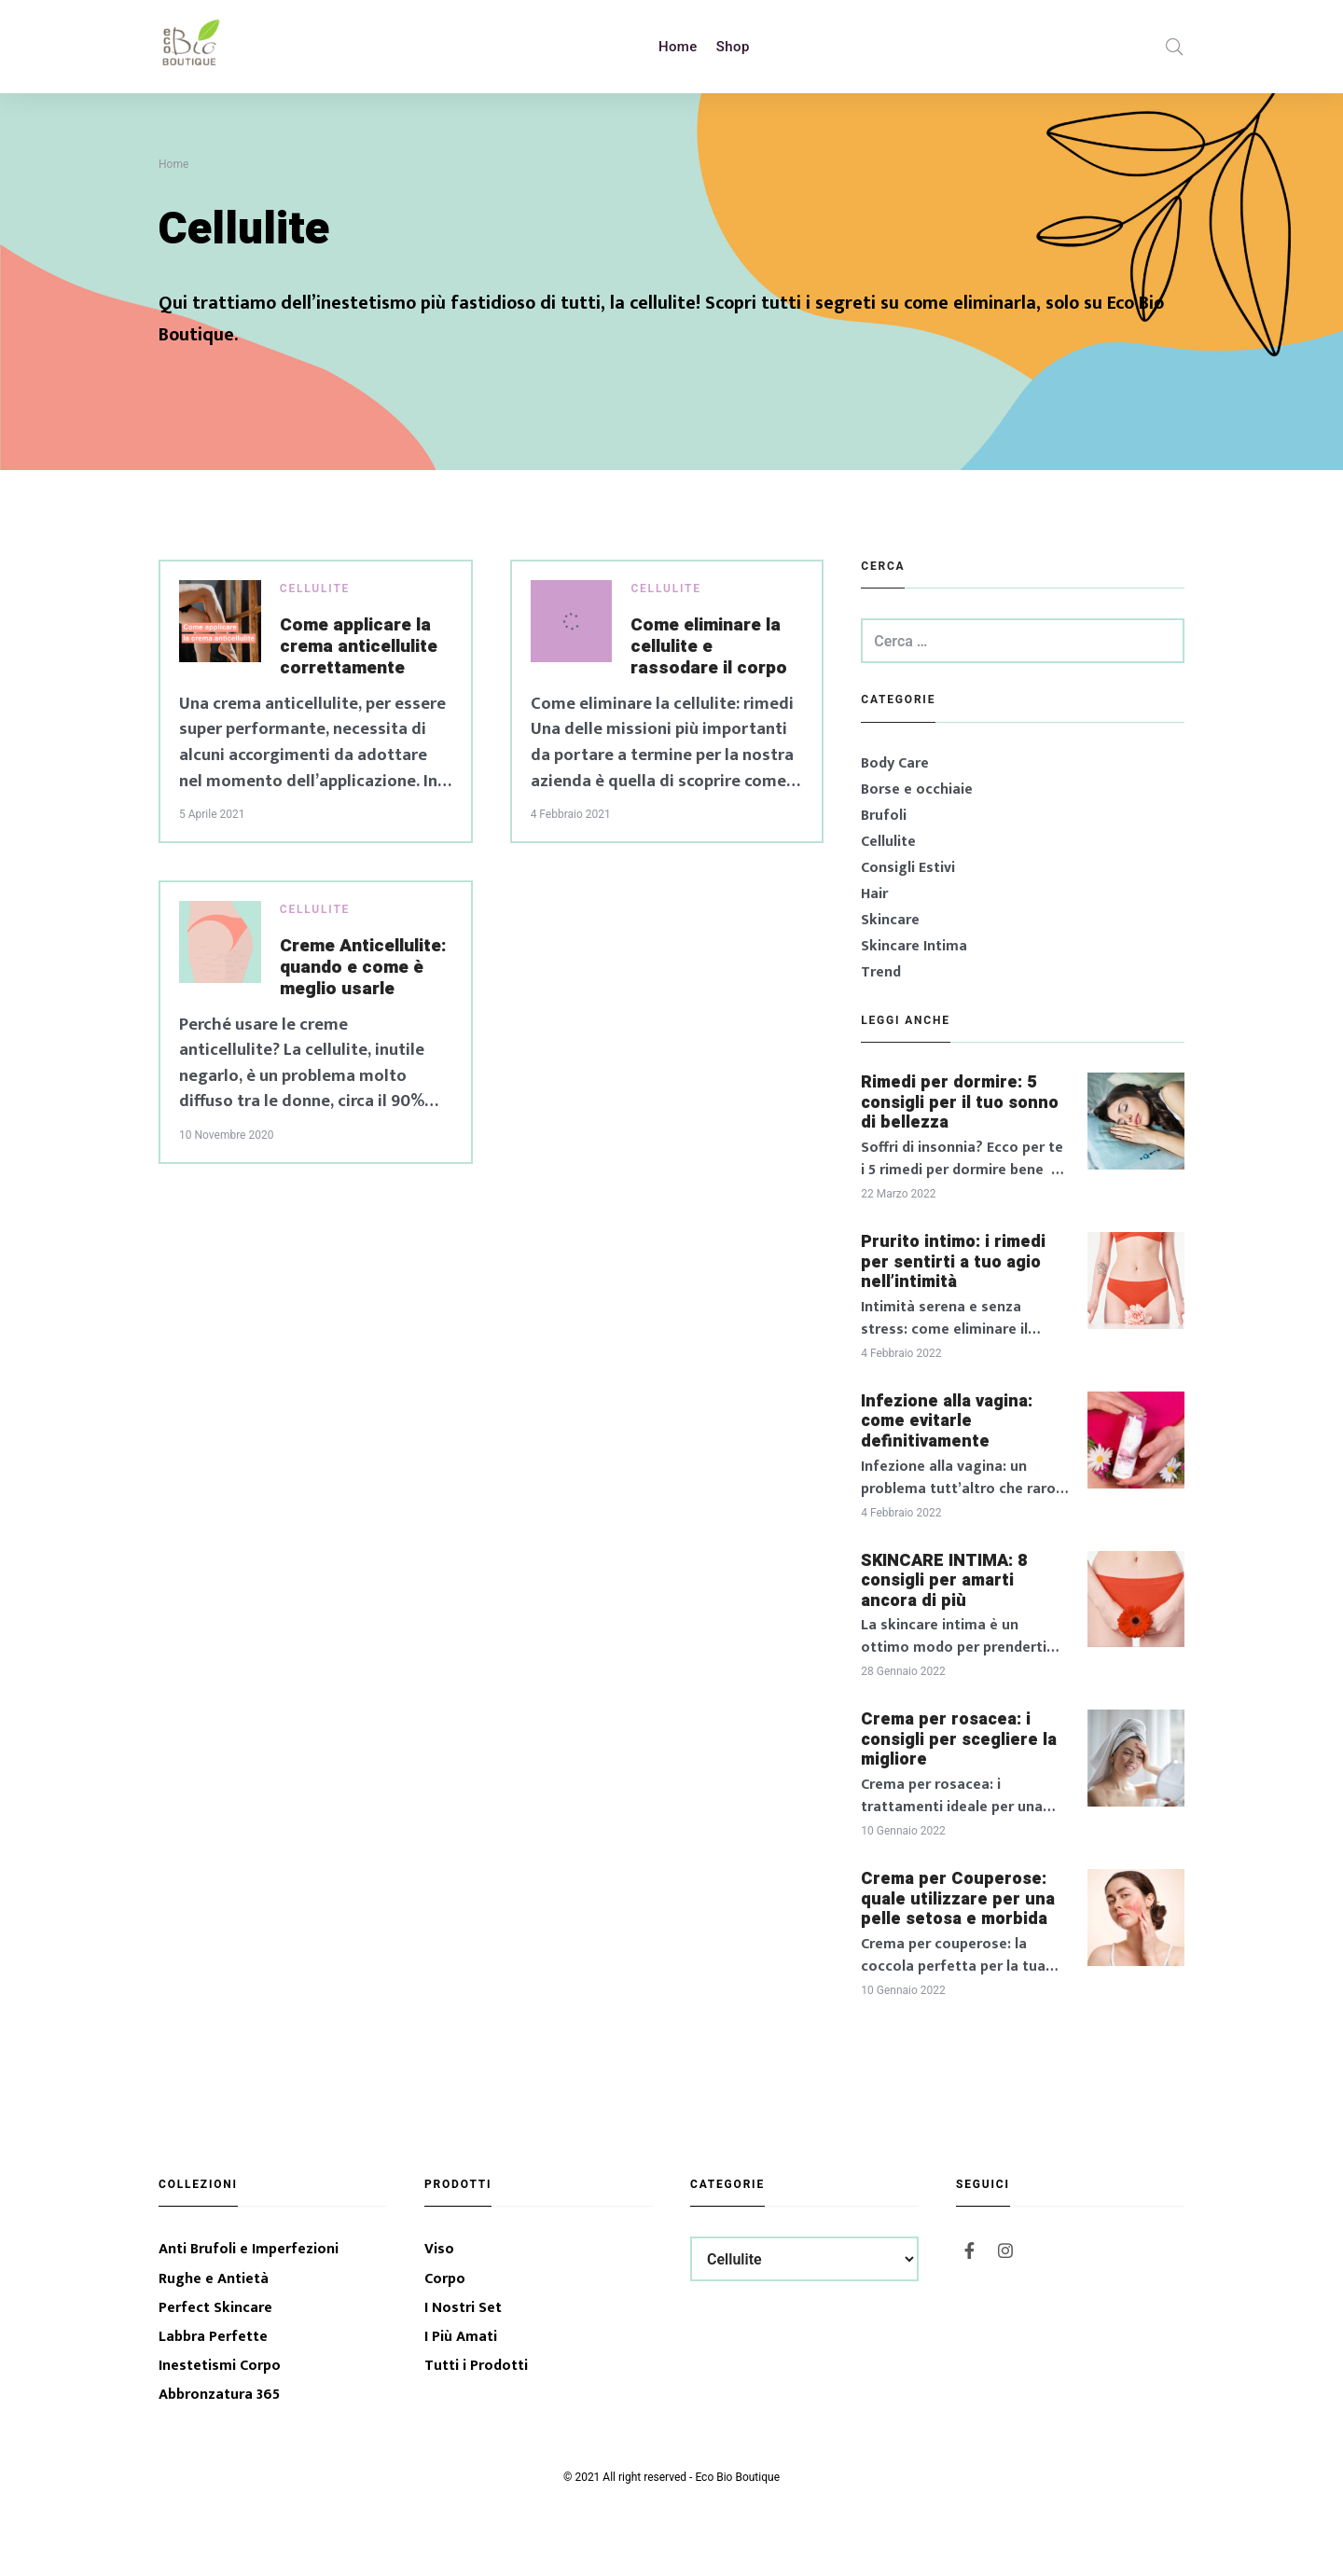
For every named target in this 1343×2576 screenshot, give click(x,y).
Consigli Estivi (908, 867)
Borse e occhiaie (917, 789)
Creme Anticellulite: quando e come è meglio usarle (363, 967)
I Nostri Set (463, 2307)
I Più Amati (460, 2336)
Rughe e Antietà (214, 2279)
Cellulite (315, 588)
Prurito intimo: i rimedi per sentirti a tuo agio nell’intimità (953, 1262)
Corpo (444, 2279)
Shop (733, 46)
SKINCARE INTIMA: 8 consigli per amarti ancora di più (944, 1581)
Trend (881, 972)
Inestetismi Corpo (220, 2365)
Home (678, 46)
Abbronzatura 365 (219, 2394)
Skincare (890, 920)
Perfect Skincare (215, 2307)
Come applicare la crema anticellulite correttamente (358, 647)
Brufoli (884, 815)
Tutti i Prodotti (476, 2365)
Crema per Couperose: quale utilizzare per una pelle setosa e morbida (958, 1899)
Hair (874, 894)
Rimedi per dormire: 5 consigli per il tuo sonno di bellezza (960, 1103)
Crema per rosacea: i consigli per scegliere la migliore (959, 1740)
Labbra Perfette (213, 2336)
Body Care (895, 763)
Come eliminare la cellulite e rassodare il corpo (708, 647)
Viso (439, 2249)
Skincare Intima (914, 946)
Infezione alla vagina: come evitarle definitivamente (946, 1422)
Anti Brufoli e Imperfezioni (249, 2249)
